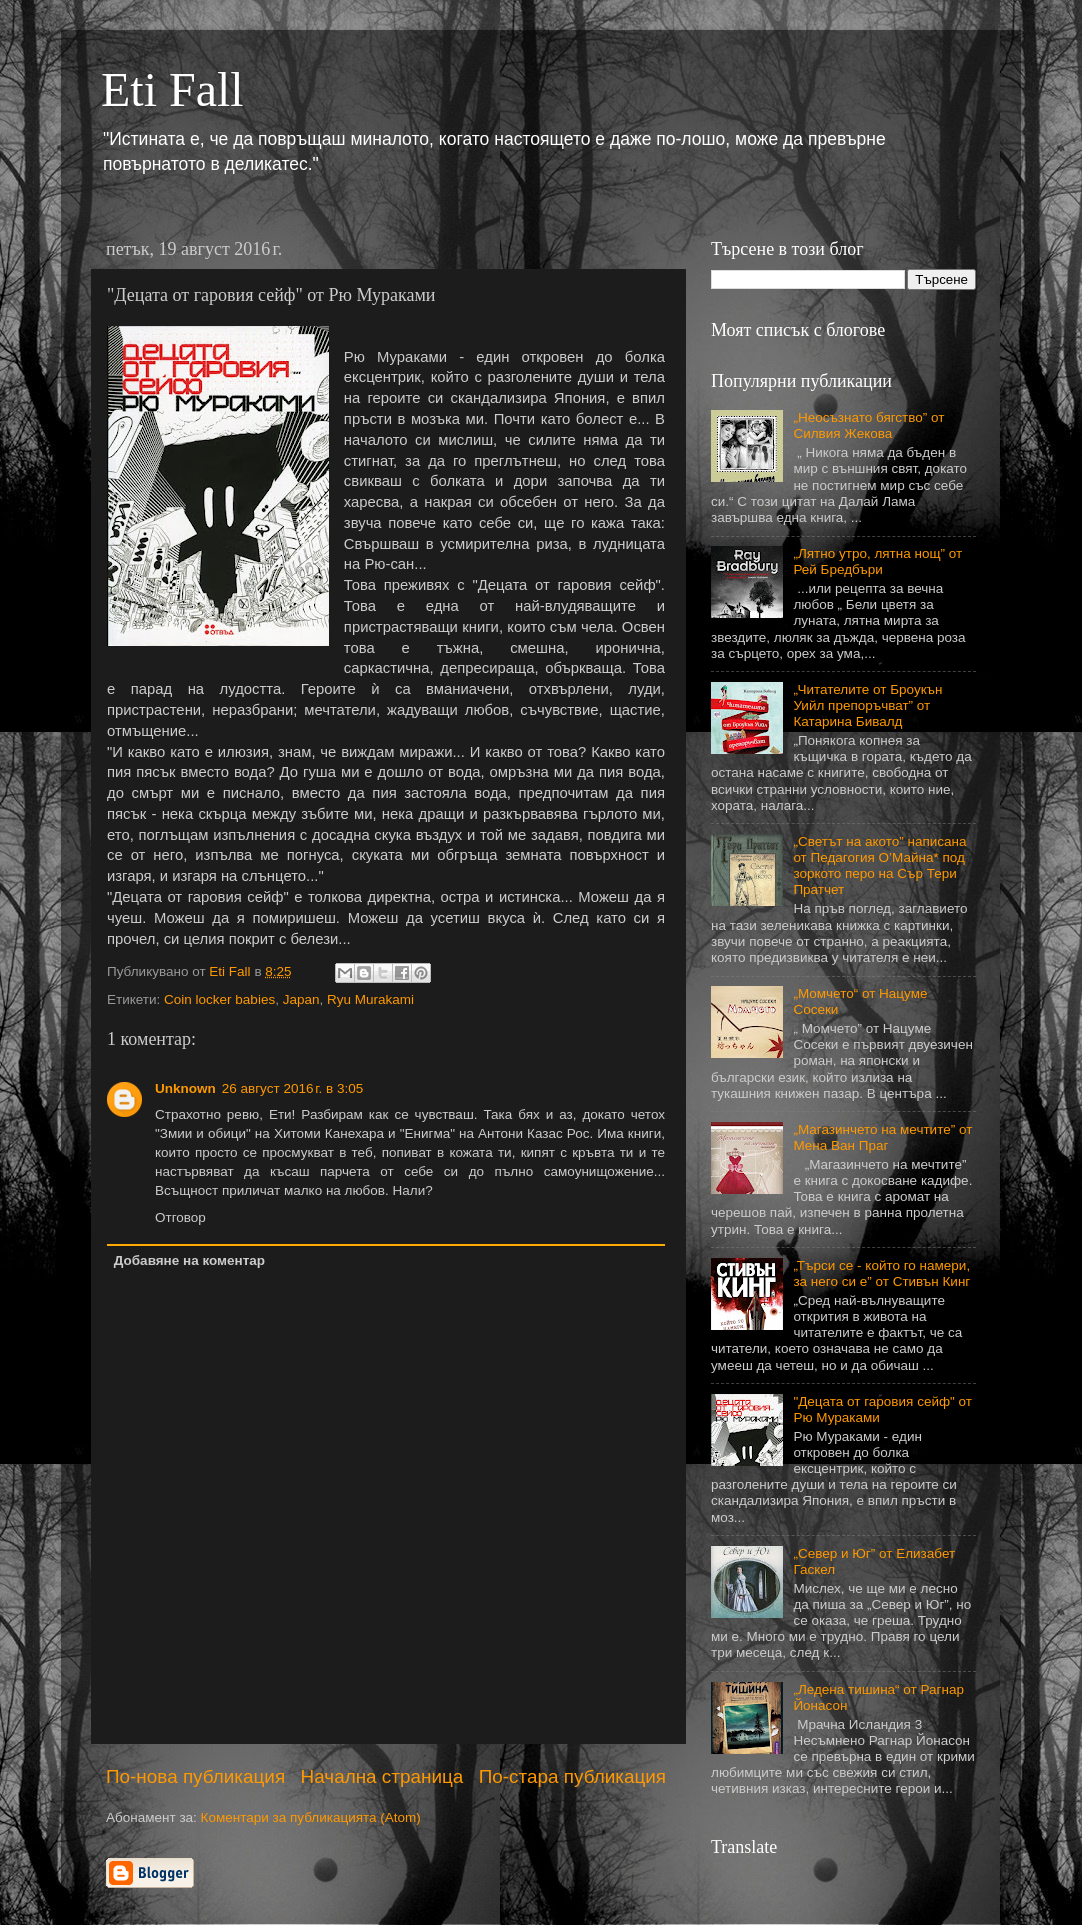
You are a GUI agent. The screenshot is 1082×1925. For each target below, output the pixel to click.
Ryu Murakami (370, 999)
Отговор (180, 1217)
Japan (301, 999)
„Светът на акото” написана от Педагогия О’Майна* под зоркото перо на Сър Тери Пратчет (879, 866)
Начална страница (382, 1776)
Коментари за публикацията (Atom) (311, 1817)
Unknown (185, 1088)
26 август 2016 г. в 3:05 (293, 1088)
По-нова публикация (195, 1776)
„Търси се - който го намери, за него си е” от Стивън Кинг (881, 1273)
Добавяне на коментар (189, 1260)
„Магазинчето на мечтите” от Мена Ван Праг (882, 1137)
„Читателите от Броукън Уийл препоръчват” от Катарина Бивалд (867, 705)
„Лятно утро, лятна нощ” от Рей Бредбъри (877, 561)
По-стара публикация (572, 1776)
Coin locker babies (219, 999)
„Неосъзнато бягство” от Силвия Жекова (868, 425)
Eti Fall (172, 89)
